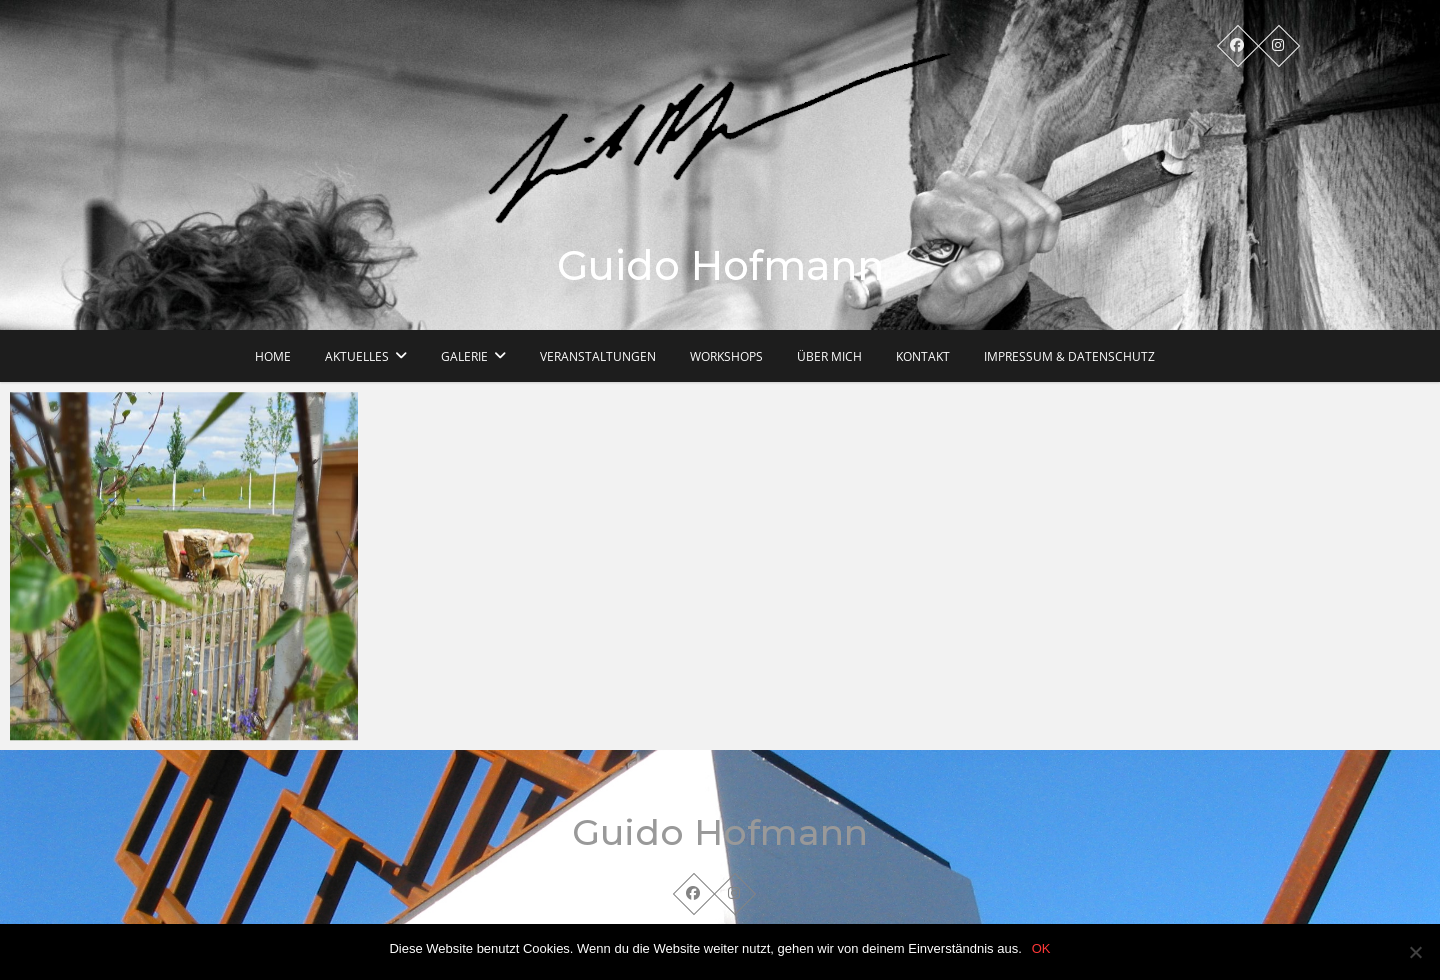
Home (273, 356)
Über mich (829, 356)
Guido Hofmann (720, 266)
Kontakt (923, 356)
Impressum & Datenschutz (1069, 356)
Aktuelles (357, 356)
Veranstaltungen (598, 356)
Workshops (726, 356)
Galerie (464, 356)
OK (1041, 948)
